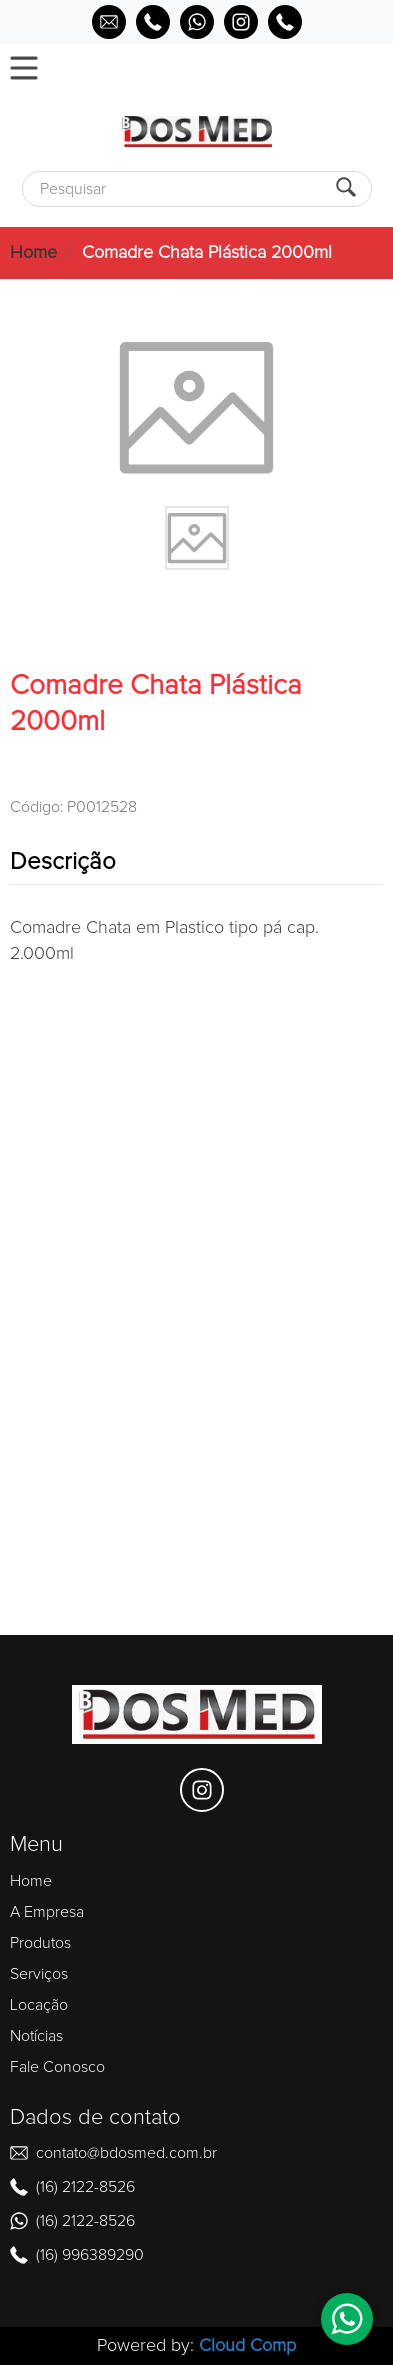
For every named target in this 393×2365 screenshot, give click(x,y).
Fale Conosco (57, 2067)
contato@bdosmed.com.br (126, 2153)
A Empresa (47, 1912)
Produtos (40, 1943)
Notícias (36, 2036)
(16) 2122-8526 (85, 2187)
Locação (39, 2005)
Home (33, 253)
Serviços (39, 1974)
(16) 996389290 (90, 2255)
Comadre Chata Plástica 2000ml (207, 253)
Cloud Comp (247, 2346)
